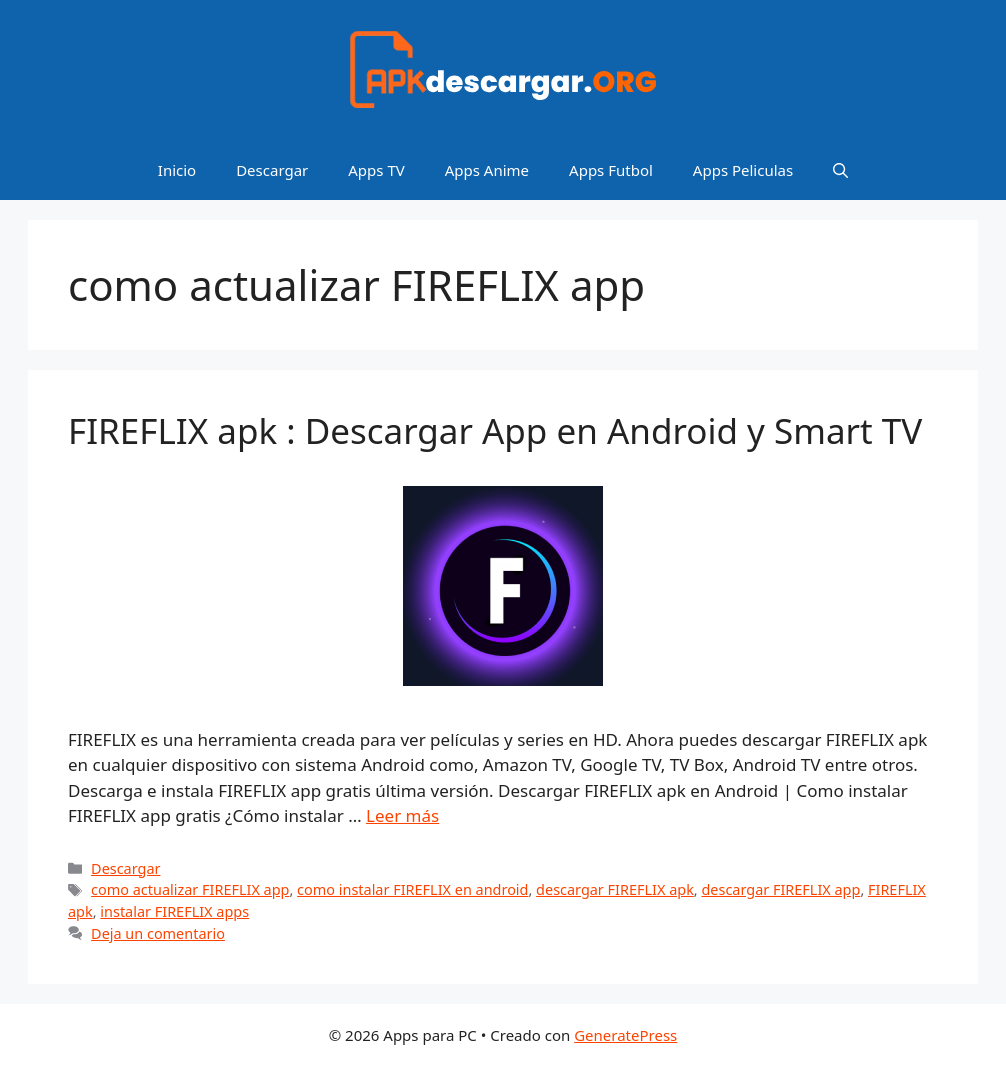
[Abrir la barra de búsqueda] (840, 170)
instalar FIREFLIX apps (174, 911)
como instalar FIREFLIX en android (412, 889)
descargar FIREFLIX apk (615, 889)
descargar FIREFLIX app (780, 889)
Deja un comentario (158, 933)
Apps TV (376, 170)
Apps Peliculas (743, 170)
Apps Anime (487, 170)
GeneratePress (625, 1035)
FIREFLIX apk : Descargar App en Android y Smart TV (495, 430)
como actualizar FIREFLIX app (190, 889)
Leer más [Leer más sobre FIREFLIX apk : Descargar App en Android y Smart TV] (402, 815)
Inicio (177, 170)
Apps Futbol (611, 170)
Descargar (272, 170)
